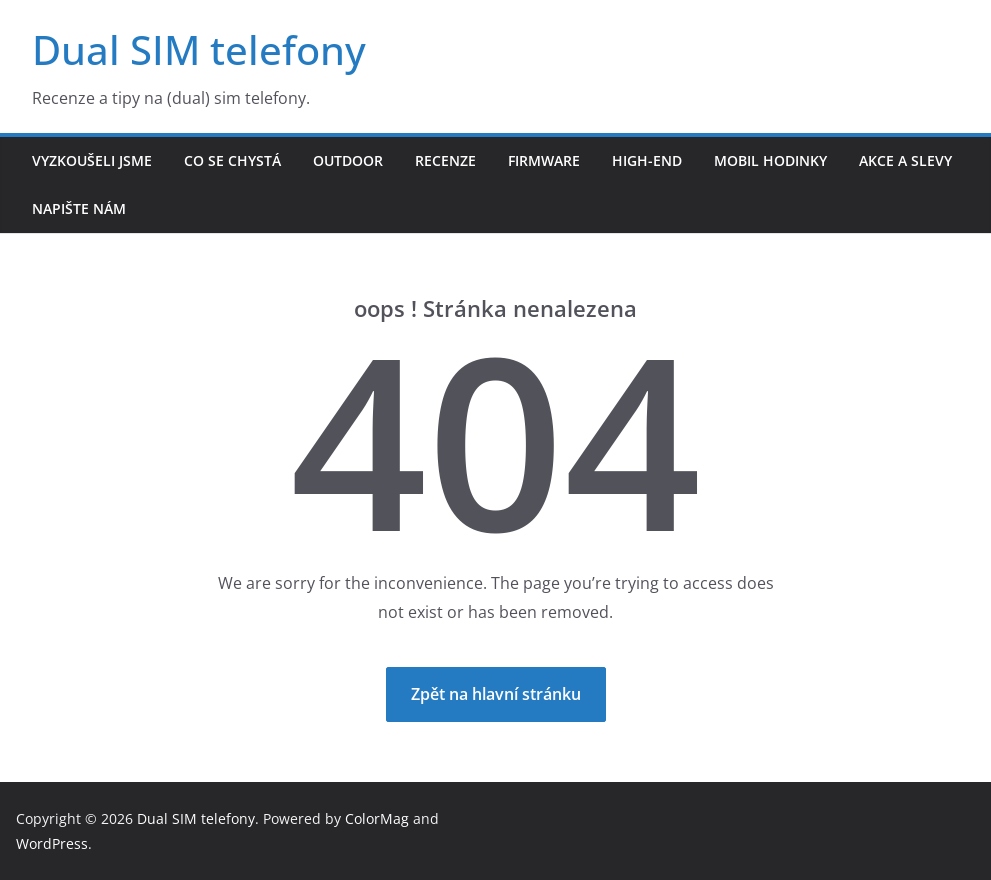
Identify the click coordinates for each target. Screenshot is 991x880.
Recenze (445, 160)
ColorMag (377, 818)
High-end (647, 160)
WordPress (52, 843)
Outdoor (348, 160)
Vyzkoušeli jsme (92, 160)
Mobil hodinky (770, 160)
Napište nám (79, 208)
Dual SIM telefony (199, 49)
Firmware (544, 160)
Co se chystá (232, 160)
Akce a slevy (905, 160)
